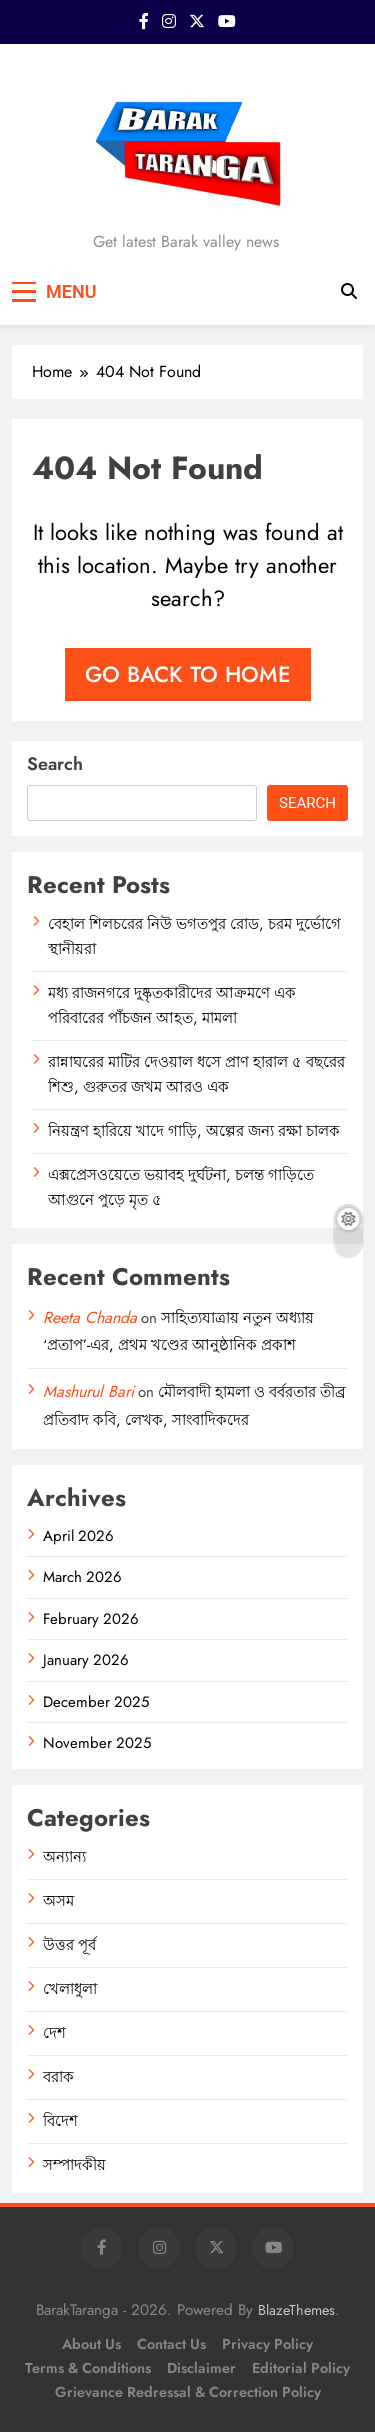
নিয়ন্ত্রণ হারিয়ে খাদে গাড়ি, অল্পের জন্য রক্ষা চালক (194, 1131)
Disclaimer (201, 2368)
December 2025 (96, 1702)
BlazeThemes (296, 2310)
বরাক (58, 2077)
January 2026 (86, 1660)
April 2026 (78, 1536)
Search (55, 764)
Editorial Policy (301, 2368)
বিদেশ (60, 2121)
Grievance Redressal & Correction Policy (188, 2392)
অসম (58, 1901)
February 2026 (91, 1619)
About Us (91, 2344)
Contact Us (171, 2344)
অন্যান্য (64, 1857)
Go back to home (188, 674)
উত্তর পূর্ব (69, 1945)
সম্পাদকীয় (74, 2165)
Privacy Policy (267, 2344)
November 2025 (97, 1743)
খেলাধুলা (70, 1989)
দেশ (54, 2033)
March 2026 (82, 1577)
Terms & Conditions (88, 2368)
